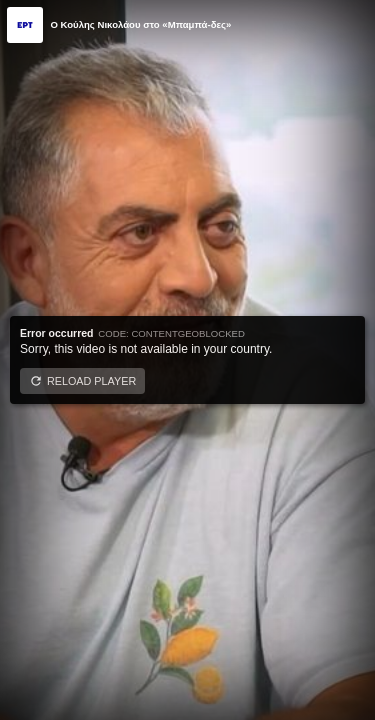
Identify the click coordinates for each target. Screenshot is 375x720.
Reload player (91, 381)
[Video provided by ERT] (25, 25)
